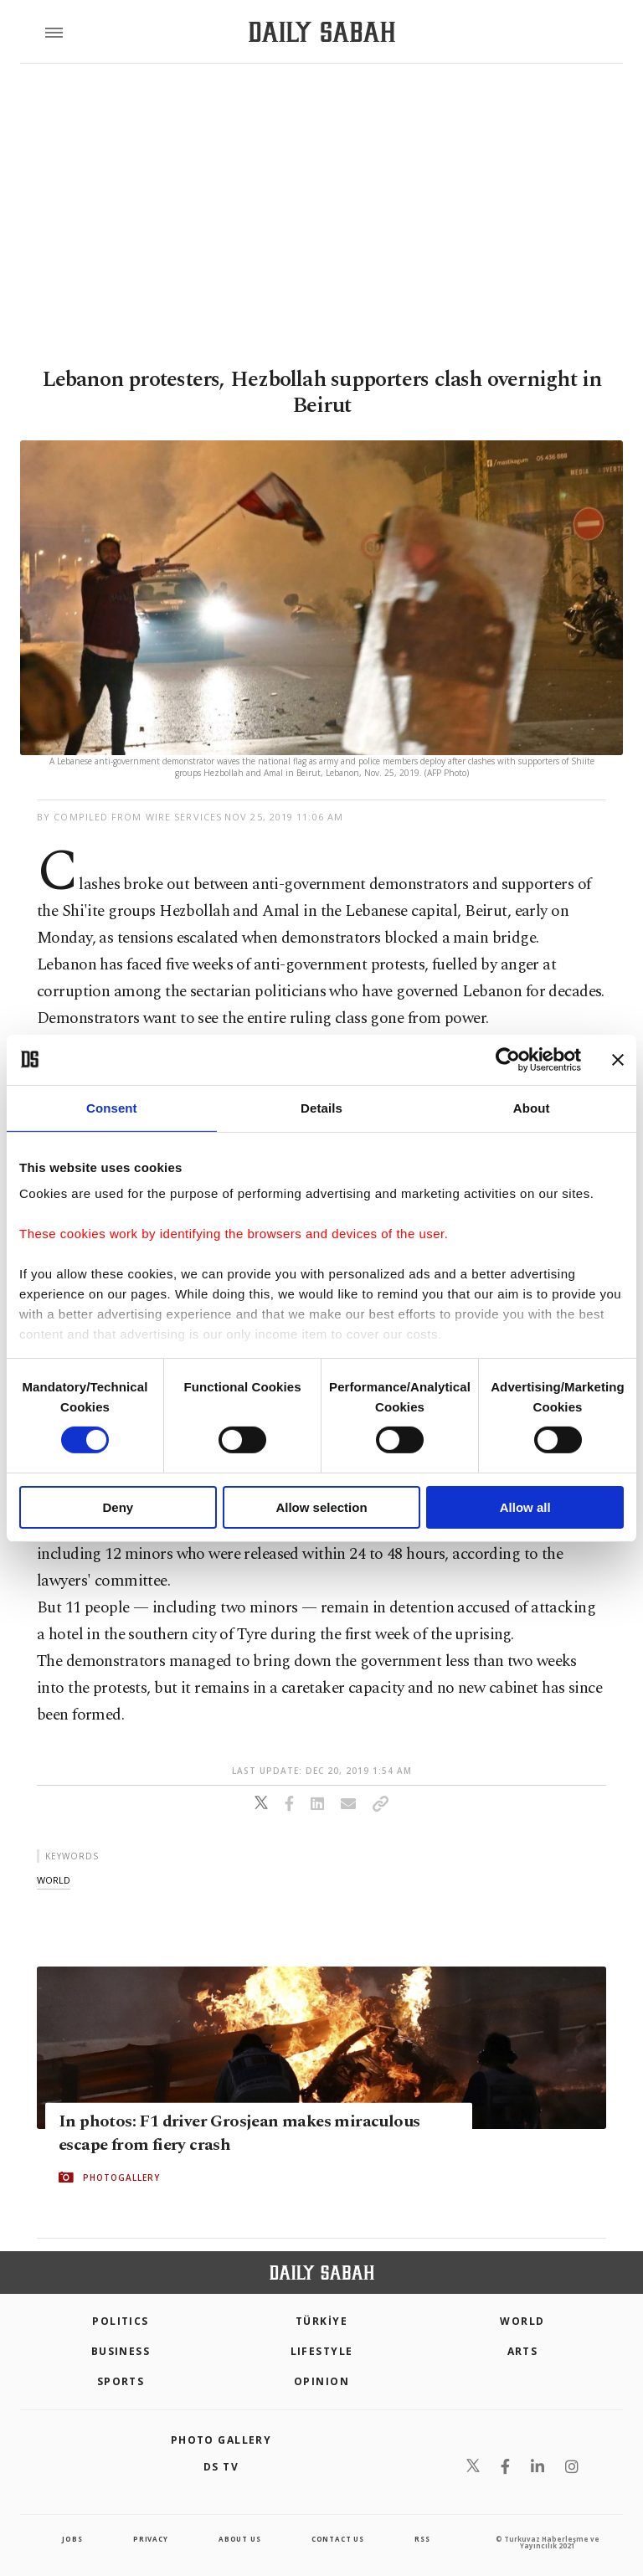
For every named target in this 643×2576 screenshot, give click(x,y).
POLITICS (120, 2321)
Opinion (321, 2381)
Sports (121, 2381)
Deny (117, 1507)
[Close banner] (618, 1059)
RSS (422, 2538)
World (522, 2321)
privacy (150, 2538)
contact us (337, 2538)
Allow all (525, 1507)
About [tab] (531, 1107)
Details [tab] (321, 1107)
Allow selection (321, 1507)
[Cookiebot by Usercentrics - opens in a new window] (508, 1059)
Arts (522, 2351)
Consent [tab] (111, 1107)
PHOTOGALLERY (121, 2177)
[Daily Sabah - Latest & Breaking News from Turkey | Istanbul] (322, 32)
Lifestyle (322, 2351)
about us (239, 2538)
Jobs (72, 2538)
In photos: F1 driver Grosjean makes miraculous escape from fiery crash (239, 2133)
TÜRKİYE (321, 2321)
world (53, 1880)
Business (121, 2351)
